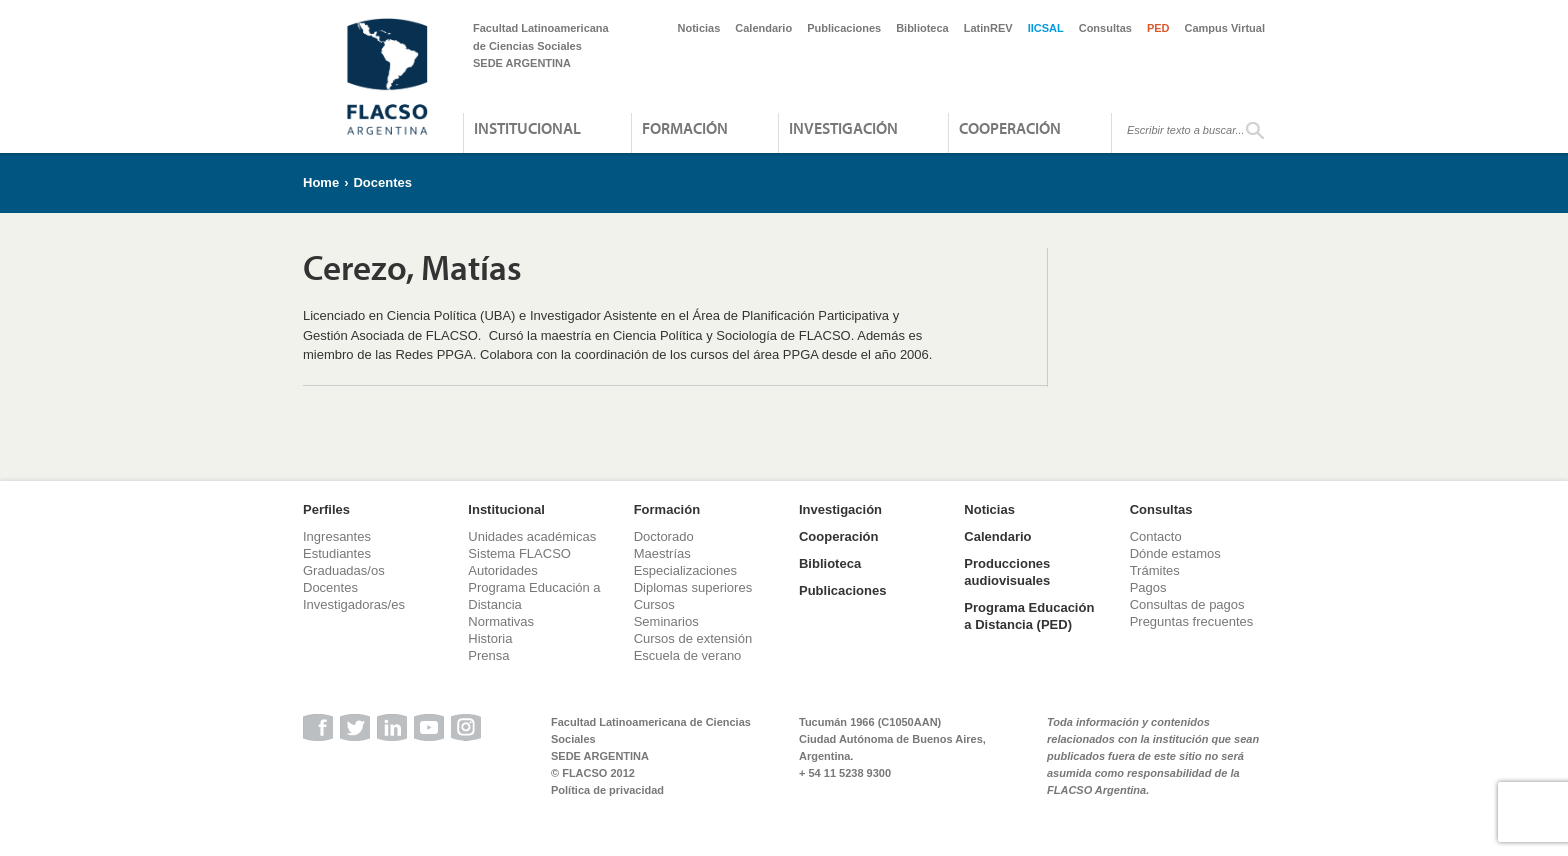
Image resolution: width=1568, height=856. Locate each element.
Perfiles (326, 509)
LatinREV (988, 28)
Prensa (488, 655)
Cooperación (1010, 128)
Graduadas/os (344, 570)
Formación (685, 128)
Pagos (1148, 587)
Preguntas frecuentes (1192, 621)
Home (321, 182)
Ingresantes (337, 536)
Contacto (1156, 536)
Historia (490, 638)
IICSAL (1046, 28)
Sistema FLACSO (519, 553)
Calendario (763, 28)
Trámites (1155, 570)
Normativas (501, 621)
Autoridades (502, 570)
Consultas (1105, 28)
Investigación (843, 128)
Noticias (699, 28)
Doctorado (664, 536)
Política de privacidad (607, 790)
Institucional (527, 128)
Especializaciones (685, 570)
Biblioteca (922, 28)
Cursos (654, 604)
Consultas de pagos (1187, 604)
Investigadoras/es (354, 604)
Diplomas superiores (693, 587)
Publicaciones (844, 28)
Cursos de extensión (693, 638)
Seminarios (666, 621)
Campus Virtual (1225, 28)
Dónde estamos (1175, 553)
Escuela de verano (688, 655)
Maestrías (662, 553)
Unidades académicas (532, 536)
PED (1158, 28)
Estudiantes (337, 553)
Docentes (382, 182)
